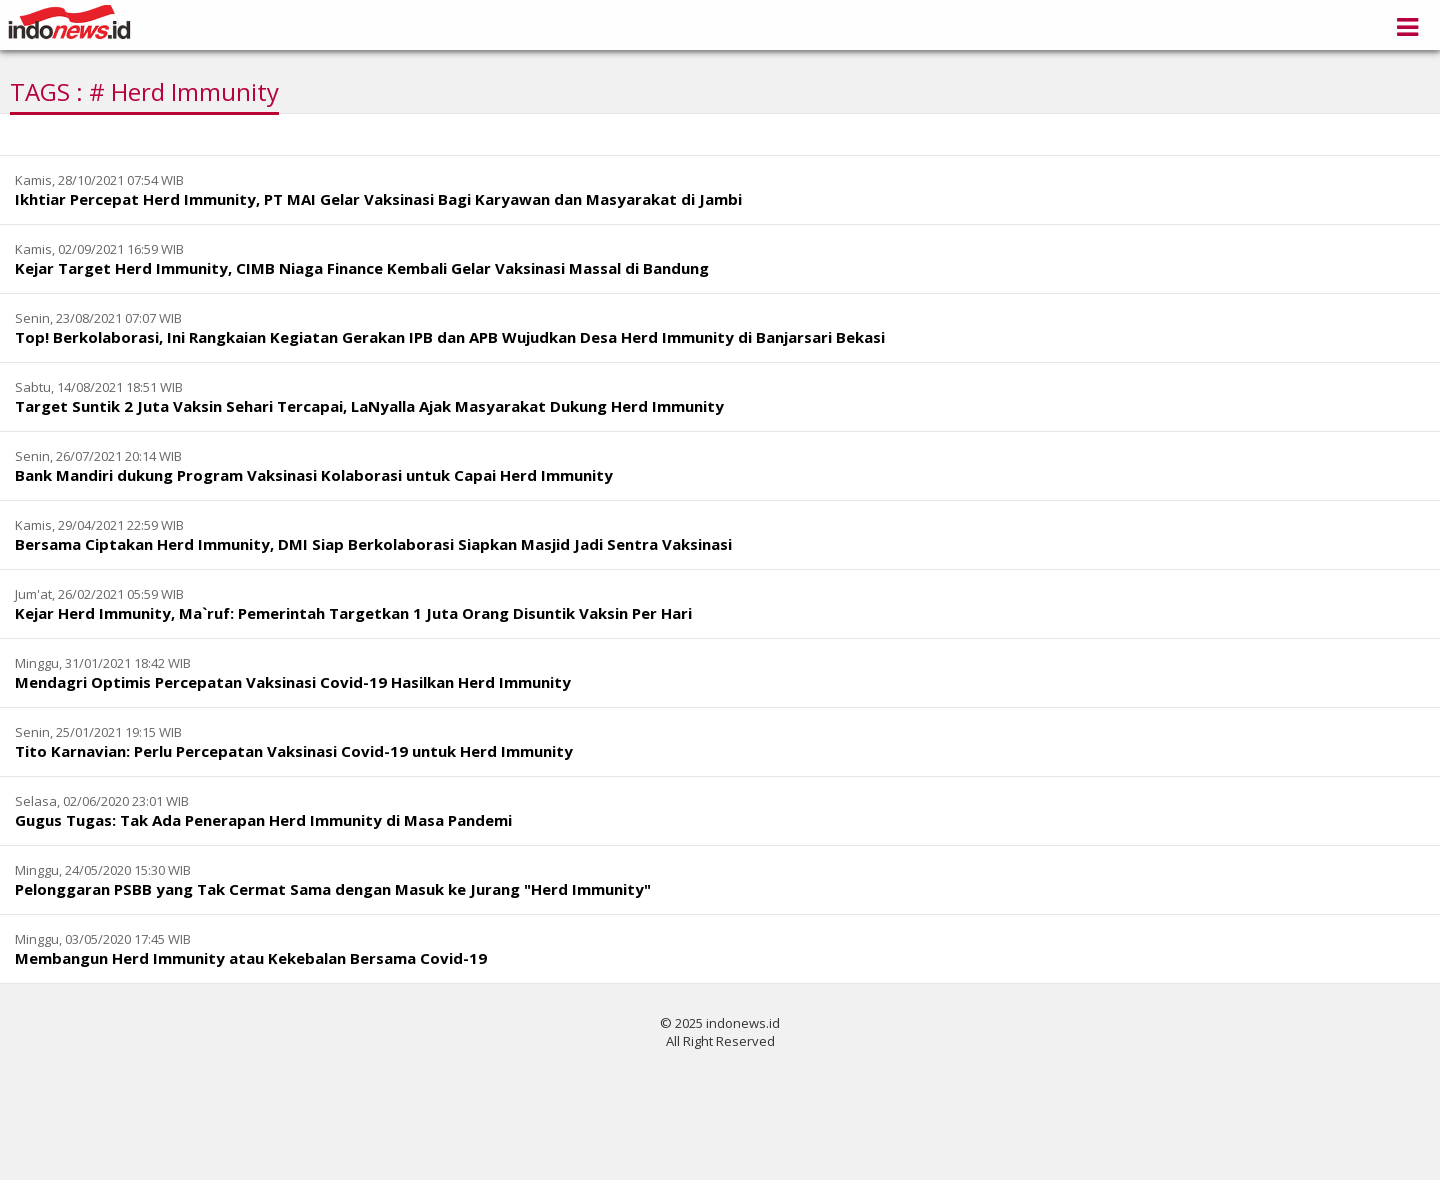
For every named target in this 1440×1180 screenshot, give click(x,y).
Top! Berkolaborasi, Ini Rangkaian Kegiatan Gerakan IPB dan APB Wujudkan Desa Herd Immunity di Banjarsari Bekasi (450, 337)
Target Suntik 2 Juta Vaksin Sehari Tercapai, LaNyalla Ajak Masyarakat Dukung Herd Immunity (369, 406)
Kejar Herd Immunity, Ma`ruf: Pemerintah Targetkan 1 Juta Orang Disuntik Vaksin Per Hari (353, 613)
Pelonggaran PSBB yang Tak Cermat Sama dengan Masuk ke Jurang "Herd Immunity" (333, 889)
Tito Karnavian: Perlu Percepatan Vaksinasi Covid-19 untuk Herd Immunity (294, 751)
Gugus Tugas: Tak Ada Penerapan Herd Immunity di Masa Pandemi (263, 820)
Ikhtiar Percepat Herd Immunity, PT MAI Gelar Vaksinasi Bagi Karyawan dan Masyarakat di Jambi (378, 199)
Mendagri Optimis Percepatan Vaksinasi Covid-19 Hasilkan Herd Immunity (293, 682)
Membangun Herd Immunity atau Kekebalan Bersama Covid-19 (251, 958)
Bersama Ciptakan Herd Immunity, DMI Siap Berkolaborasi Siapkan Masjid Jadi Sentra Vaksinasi (373, 544)
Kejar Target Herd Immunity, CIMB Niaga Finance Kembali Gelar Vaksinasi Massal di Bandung (362, 268)
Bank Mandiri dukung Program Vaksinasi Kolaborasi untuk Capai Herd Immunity (314, 475)
